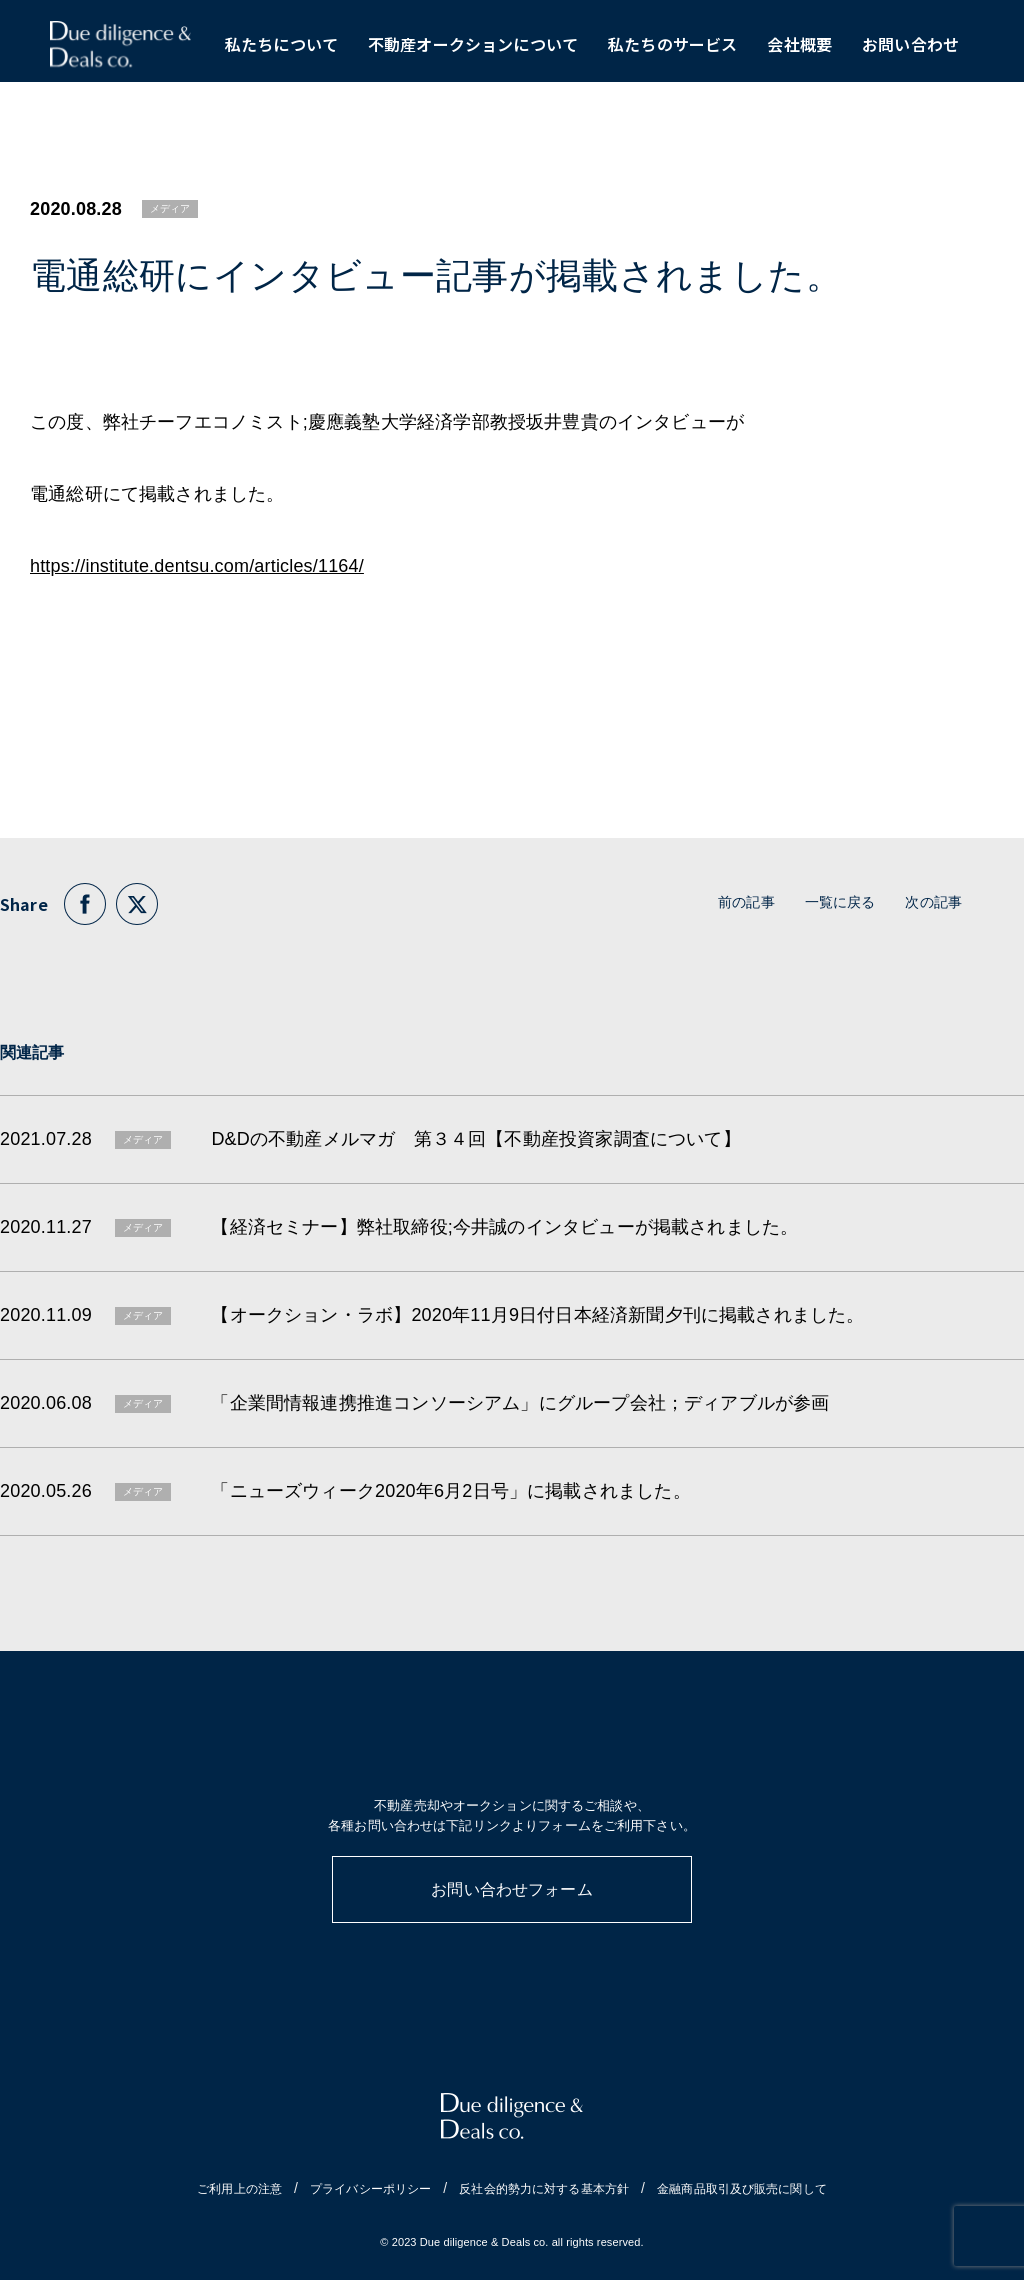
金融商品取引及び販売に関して (742, 2189)
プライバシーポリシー (370, 2189)
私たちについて (281, 50)
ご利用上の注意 (239, 2189)
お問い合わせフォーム (512, 1889)
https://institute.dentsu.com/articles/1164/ (197, 566)
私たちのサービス (672, 50)
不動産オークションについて (473, 50)
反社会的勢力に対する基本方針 (544, 2189)
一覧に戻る (840, 902)
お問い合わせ (910, 50)
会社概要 (799, 50)
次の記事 (933, 902)
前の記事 (746, 902)
